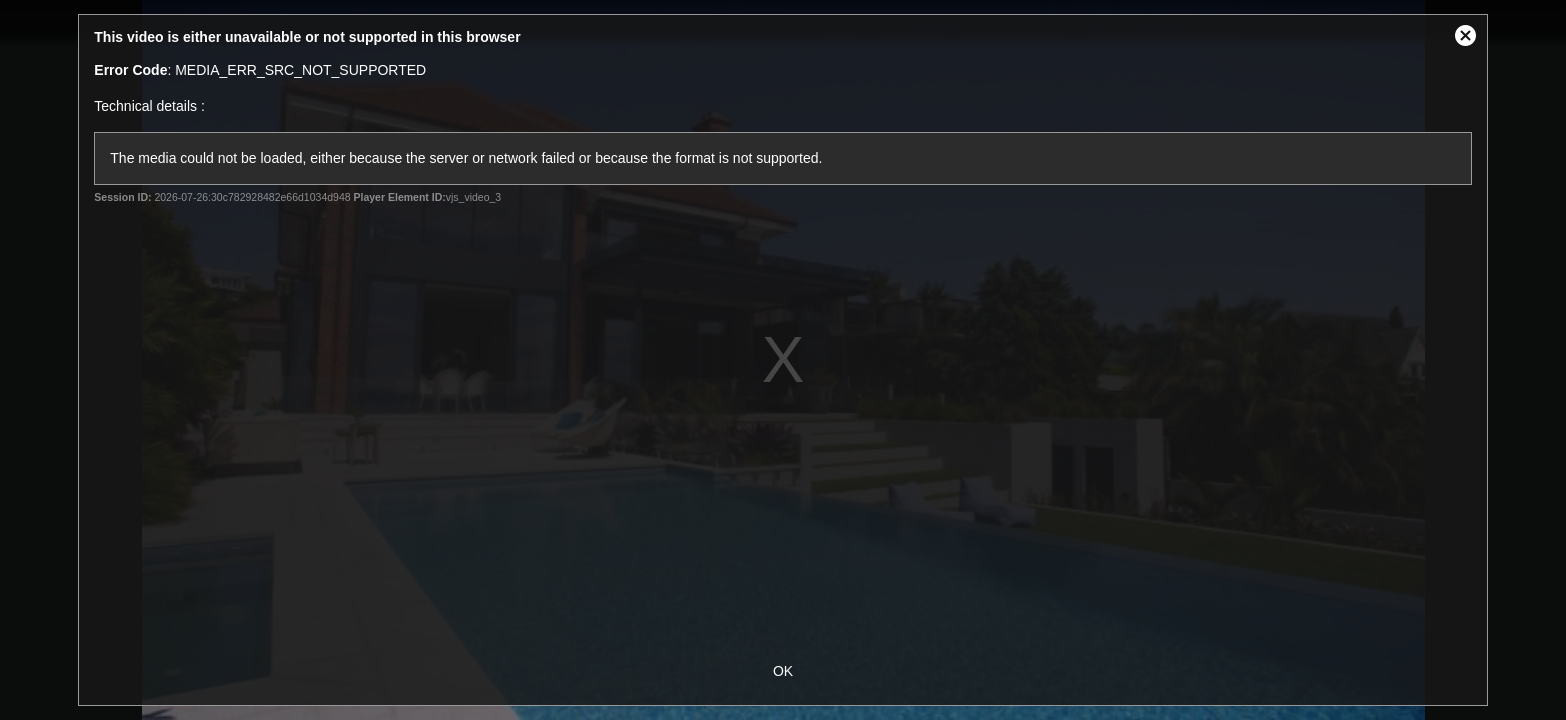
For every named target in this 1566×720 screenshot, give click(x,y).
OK (783, 671)
